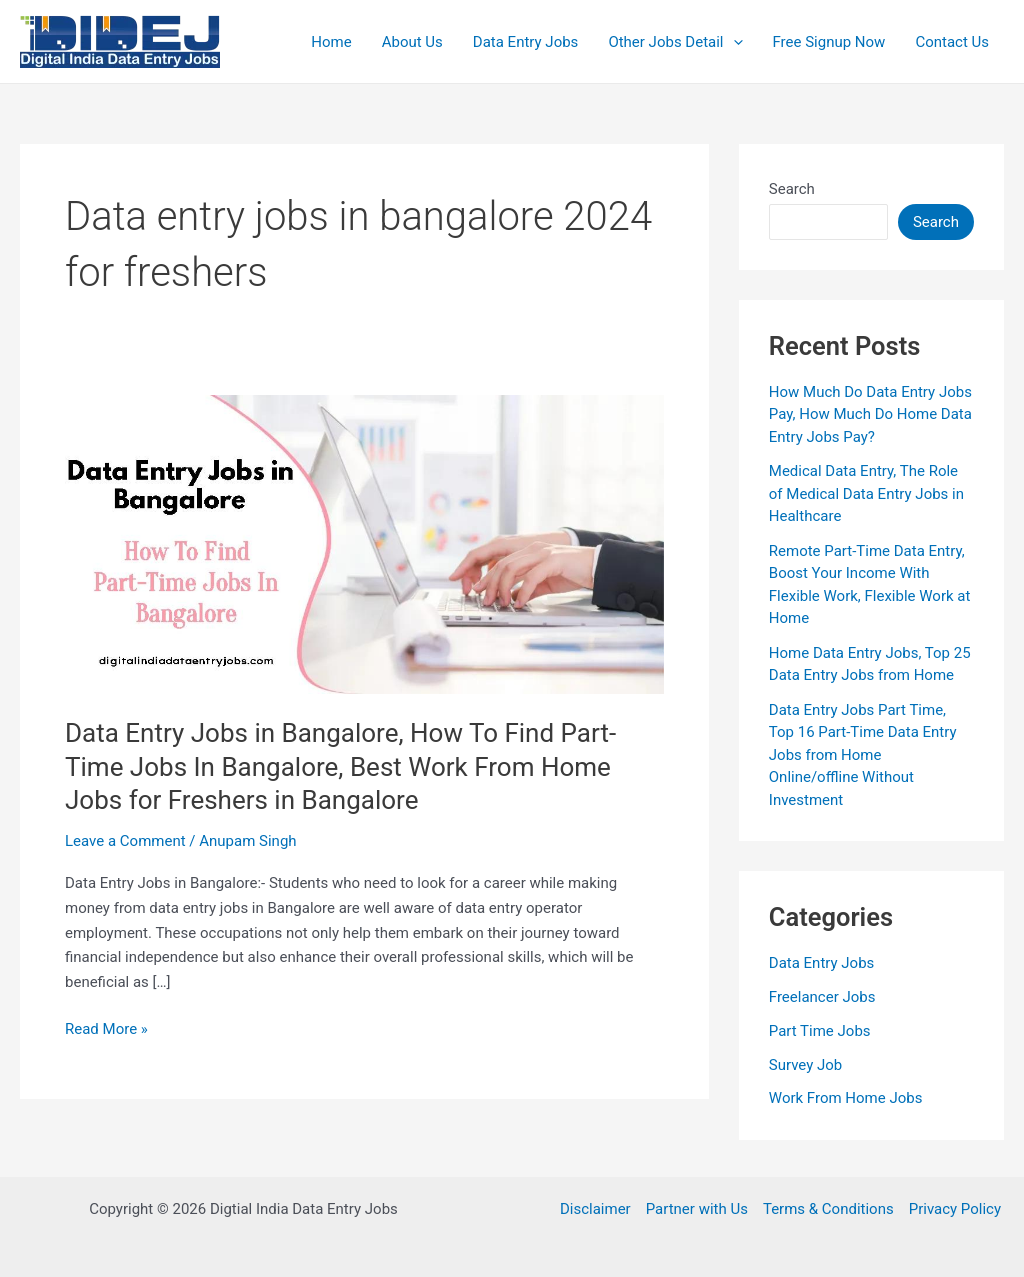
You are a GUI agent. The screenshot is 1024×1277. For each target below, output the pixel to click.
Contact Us (952, 42)
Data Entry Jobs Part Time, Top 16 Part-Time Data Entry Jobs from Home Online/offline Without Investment (863, 755)
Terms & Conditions (828, 1209)
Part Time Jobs (820, 1031)
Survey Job (806, 1065)
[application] (733, 42)
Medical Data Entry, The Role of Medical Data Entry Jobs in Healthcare (866, 493)
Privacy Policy (955, 1209)
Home (331, 42)
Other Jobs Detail (675, 42)
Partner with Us (697, 1209)
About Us (412, 42)
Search (792, 189)
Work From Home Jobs (846, 1098)
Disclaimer (595, 1209)
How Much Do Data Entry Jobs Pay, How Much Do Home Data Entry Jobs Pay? (870, 414)
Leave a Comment (125, 841)
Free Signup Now (829, 42)
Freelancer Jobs (822, 997)
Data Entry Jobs (526, 42)
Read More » (106, 1029)
